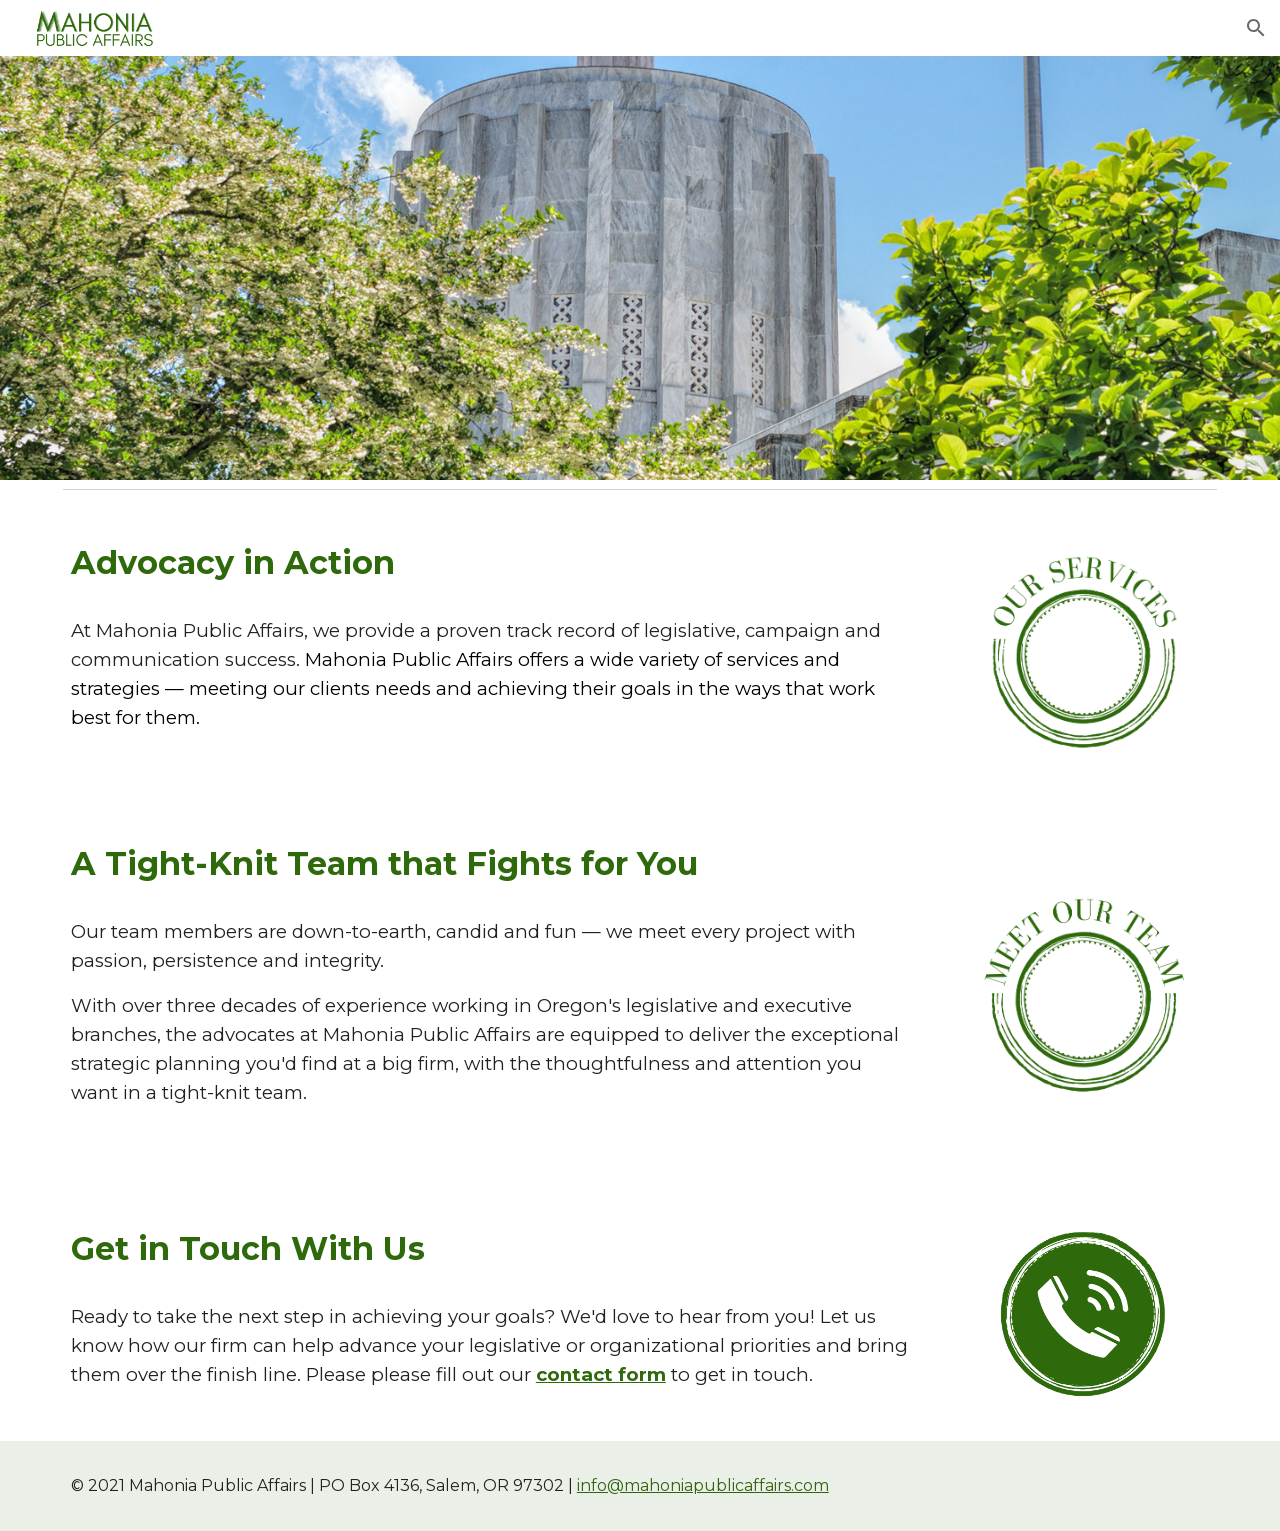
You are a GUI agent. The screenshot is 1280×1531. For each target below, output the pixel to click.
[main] (492, 562)
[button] (1256, 28)
